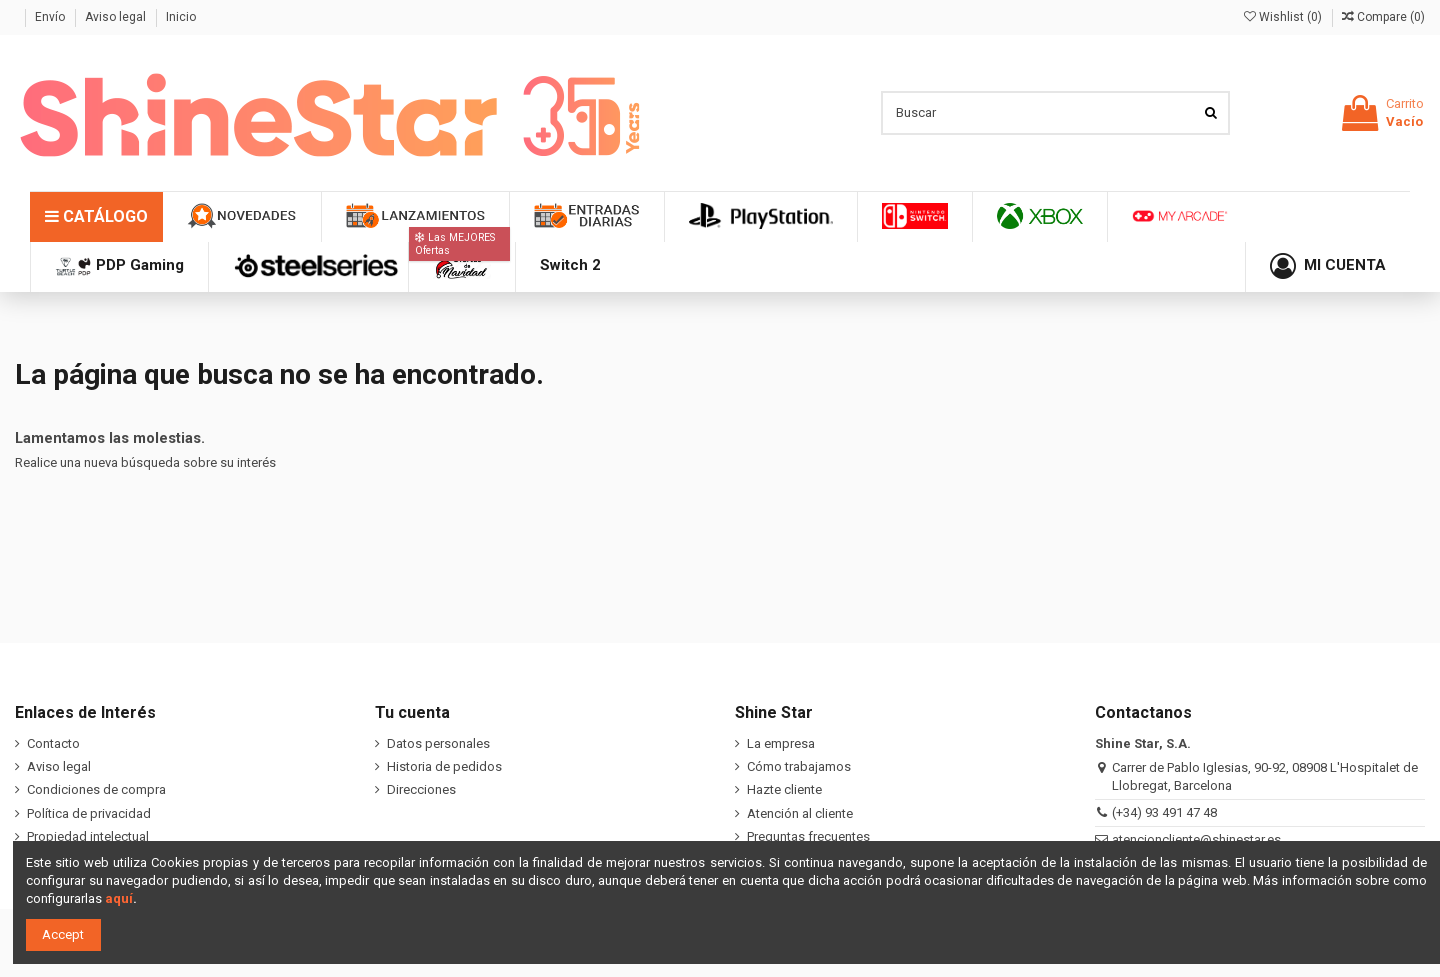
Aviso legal (117, 17)
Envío (51, 17)
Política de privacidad (89, 813)
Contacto (53, 743)
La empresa (781, 743)
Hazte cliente (784, 789)
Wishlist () (1284, 17)
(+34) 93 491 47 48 (1164, 812)
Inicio (181, 17)
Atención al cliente (800, 813)
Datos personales (438, 743)
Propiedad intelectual (88, 836)
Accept (63, 934)
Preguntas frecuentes (808, 836)
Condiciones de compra (96, 789)
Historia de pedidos (444, 766)
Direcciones (421, 789)
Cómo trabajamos (799, 766)
